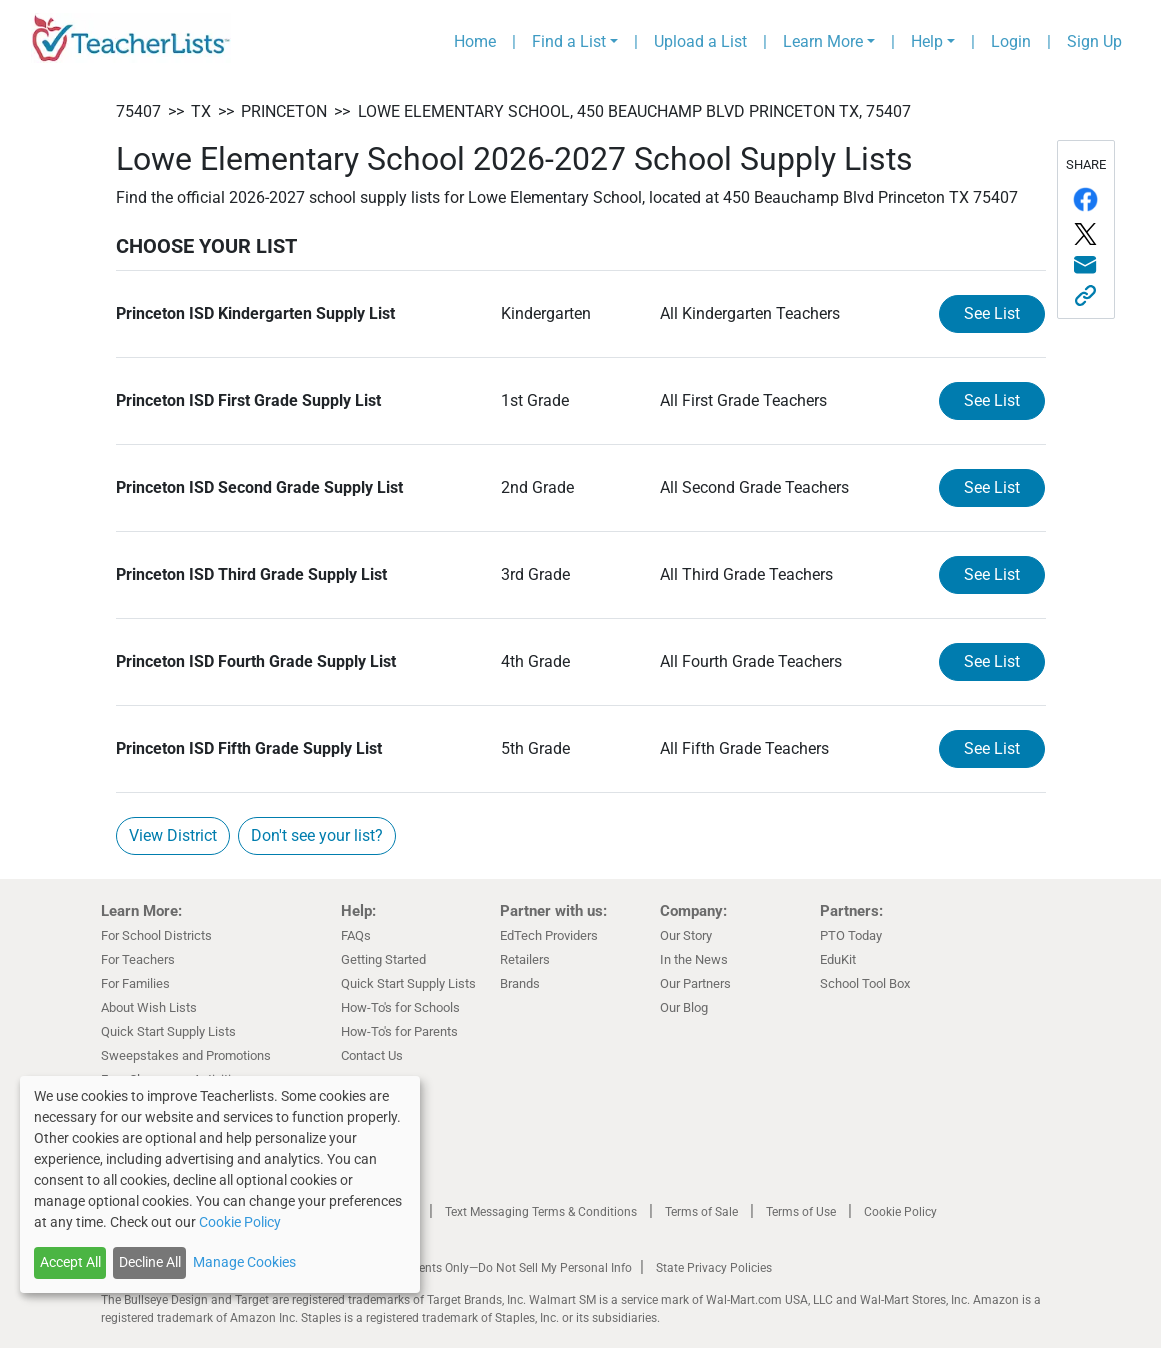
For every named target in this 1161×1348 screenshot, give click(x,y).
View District (173, 835)
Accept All (70, 1262)
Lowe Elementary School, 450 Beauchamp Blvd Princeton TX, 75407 (634, 111)
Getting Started (383, 959)
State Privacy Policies (714, 1268)
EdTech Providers (549, 935)
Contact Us (372, 1055)
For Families (135, 983)
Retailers (525, 959)
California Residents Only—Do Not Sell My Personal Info (483, 1268)
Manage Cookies (244, 1262)
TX (201, 111)
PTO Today (851, 935)
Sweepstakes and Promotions (186, 1055)
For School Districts (156, 935)
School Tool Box (865, 983)
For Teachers (138, 959)
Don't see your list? (317, 835)
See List (992, 313)
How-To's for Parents (399, 1031)
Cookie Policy (900, 1212)
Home (475, 41)
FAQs (356, 935)
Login (1011, 41)
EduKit (838, 959)
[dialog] (220, 1184)
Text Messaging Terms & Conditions (541, 1212)
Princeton (284, 111)
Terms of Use (801, 1212)
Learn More (823, 41)
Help (927, 41)
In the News (694, 959)
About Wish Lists (149, 1007)
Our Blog (684, 1007)
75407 (138, 111)
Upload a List (700, 41)
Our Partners (695, 983)
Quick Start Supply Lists (168, 1031)
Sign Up (1094, 41)
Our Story (686, 935)
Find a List (569, 41)
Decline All (150, 1262)
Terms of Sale (701, 1212)
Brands (520, 983)
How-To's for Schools (400, 1007)
